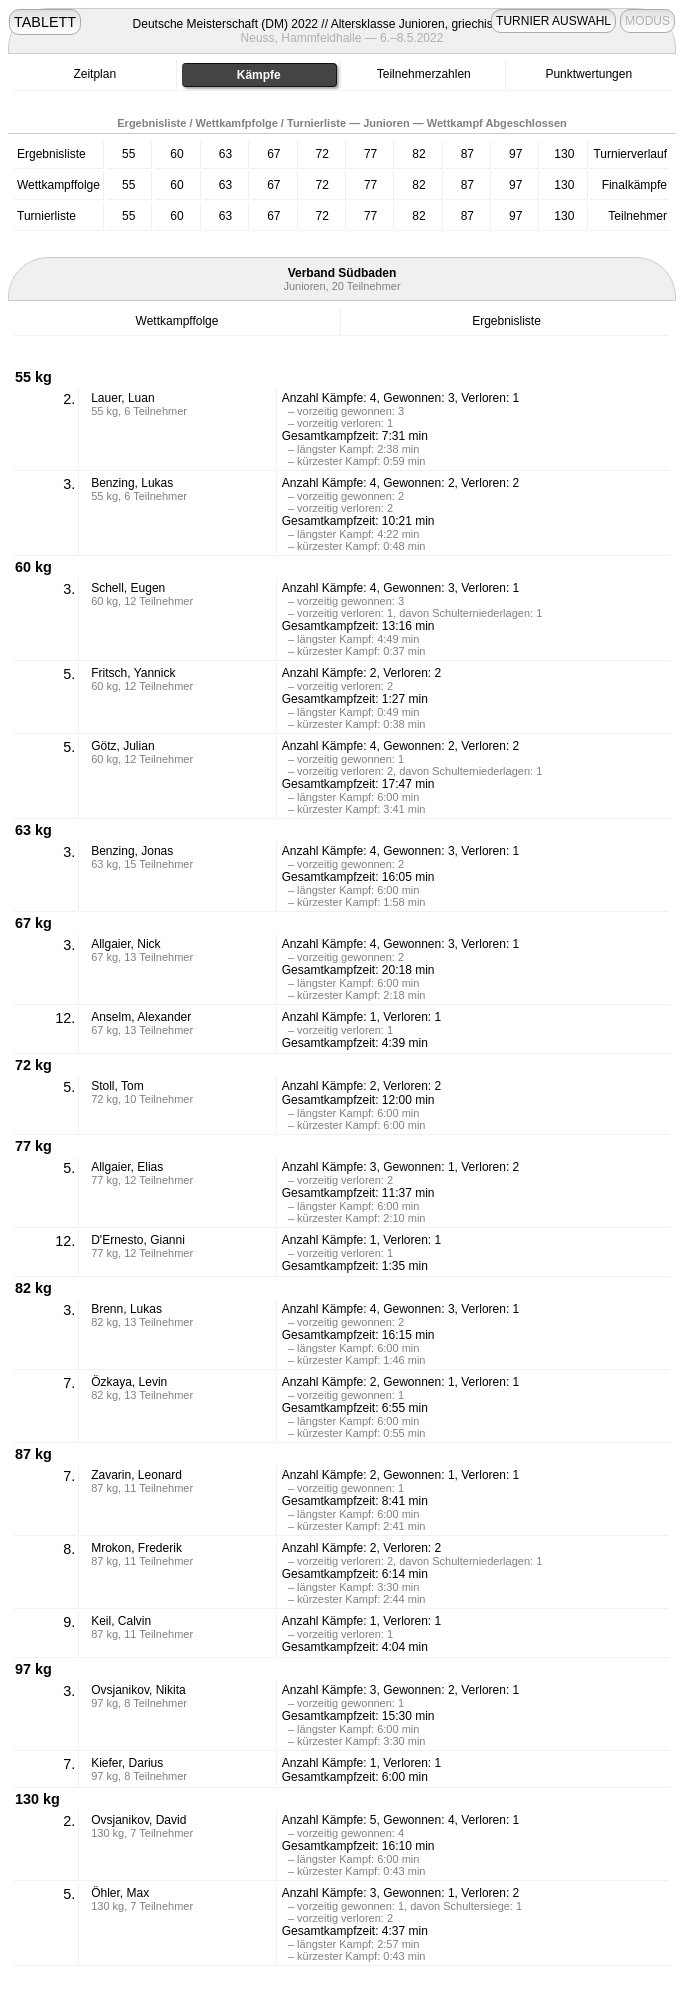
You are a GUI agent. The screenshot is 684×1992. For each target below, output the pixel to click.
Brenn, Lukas (126, 1309)
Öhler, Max (120, 1893)
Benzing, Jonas (132, 851)
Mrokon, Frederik (136, 1548)
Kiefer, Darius (127, 1763)
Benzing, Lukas (132, 483)
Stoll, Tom (117, 1086)
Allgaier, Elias (127, 1167)
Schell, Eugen (128, 588)
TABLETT (45, 22)
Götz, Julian (122, 746)
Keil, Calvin (121, 1621)
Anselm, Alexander (141, 1017)
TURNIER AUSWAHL (553, 21)
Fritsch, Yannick (133, 673)
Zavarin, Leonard (136, 1475)
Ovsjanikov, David (138, 1820)
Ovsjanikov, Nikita (138, 1690)
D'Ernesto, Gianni (138, 1240)
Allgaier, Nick (125, 944)
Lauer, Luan (122, 398)
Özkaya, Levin (129, 1382)
